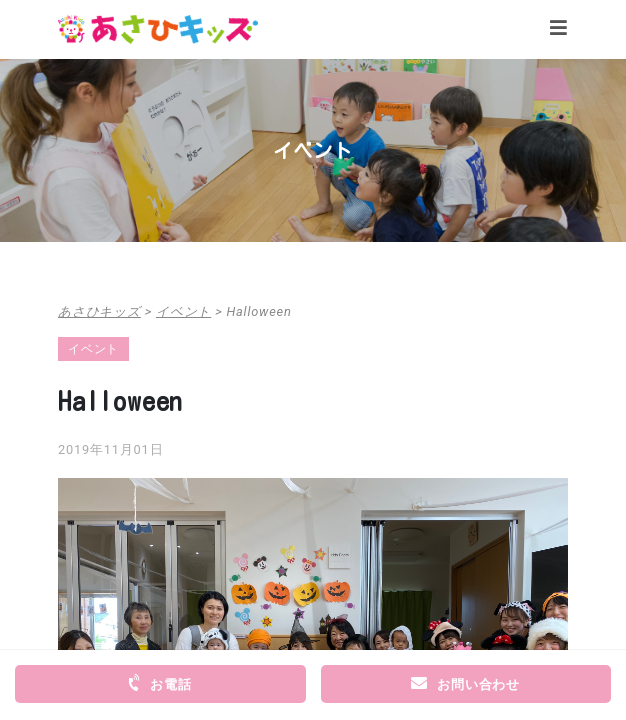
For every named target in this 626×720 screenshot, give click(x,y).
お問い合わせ (465, 683)
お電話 (158, 683)
